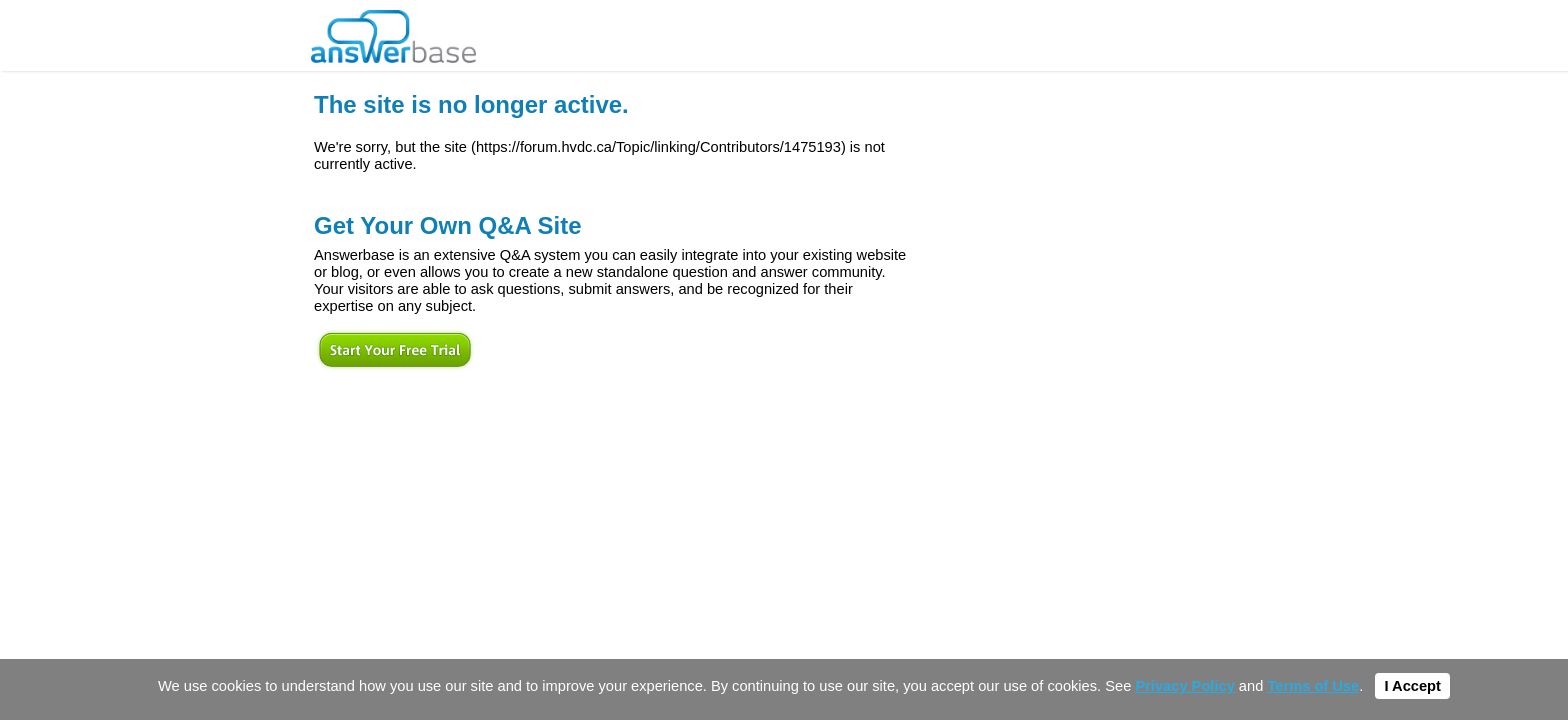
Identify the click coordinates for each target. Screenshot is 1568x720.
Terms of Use (1313, 686)
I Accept (1412, 686)
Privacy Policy (1184, 686)
